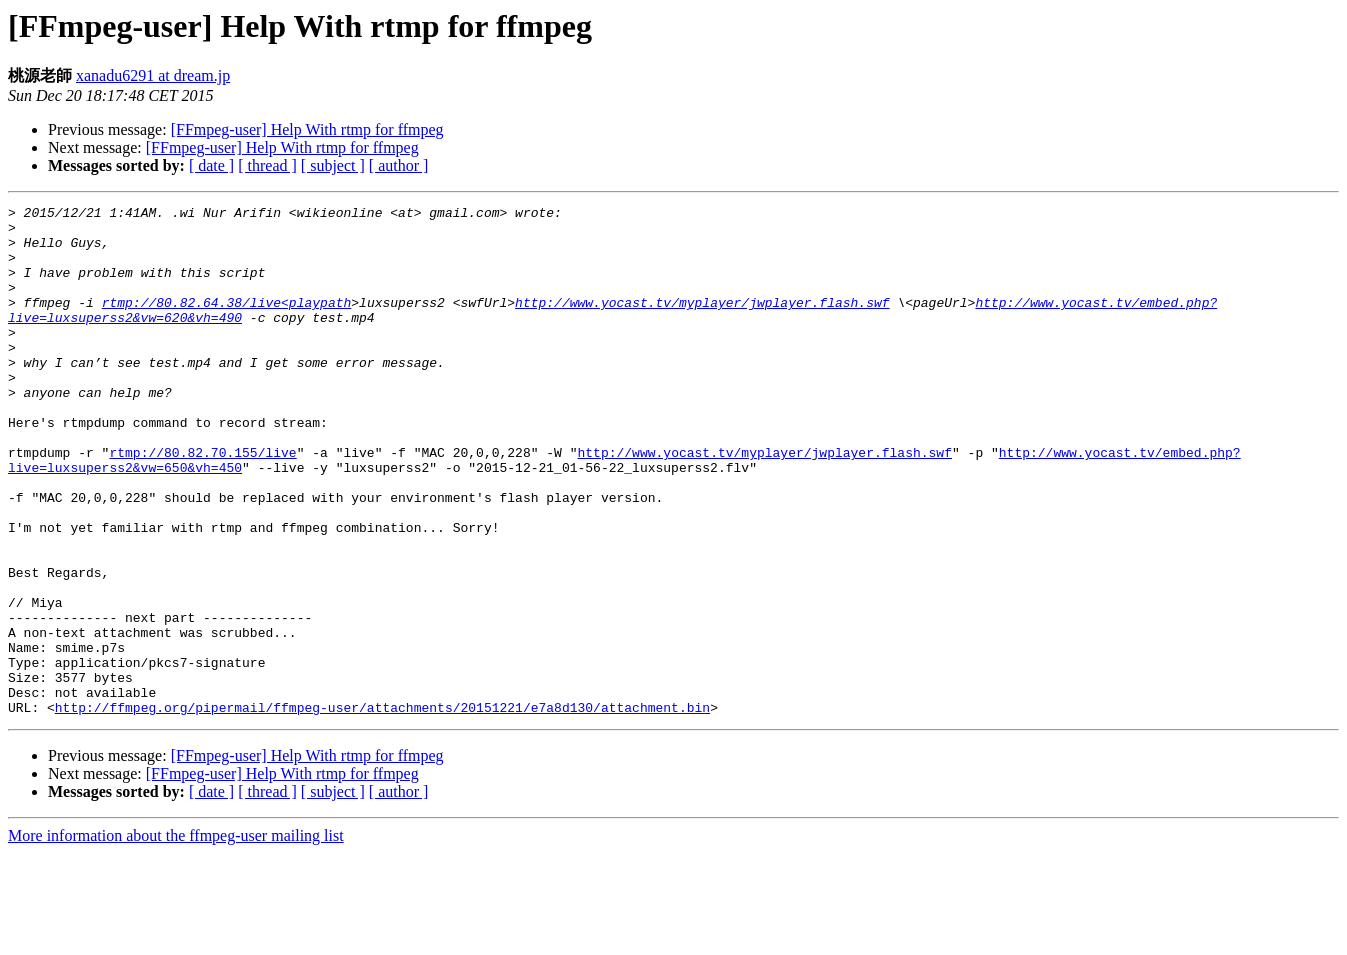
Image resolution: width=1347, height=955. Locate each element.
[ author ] (399, 165)
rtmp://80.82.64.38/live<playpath (227, 323)
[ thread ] (267, 165)
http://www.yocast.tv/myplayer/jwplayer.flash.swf (702, 323)
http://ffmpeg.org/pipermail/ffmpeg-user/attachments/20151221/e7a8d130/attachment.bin (382, 809)
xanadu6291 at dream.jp (153, 75)
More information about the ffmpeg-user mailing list (176, 937)
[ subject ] (333, 165)
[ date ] (211, 165)
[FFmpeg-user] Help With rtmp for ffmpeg (307, 129)
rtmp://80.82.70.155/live (202, 503)
